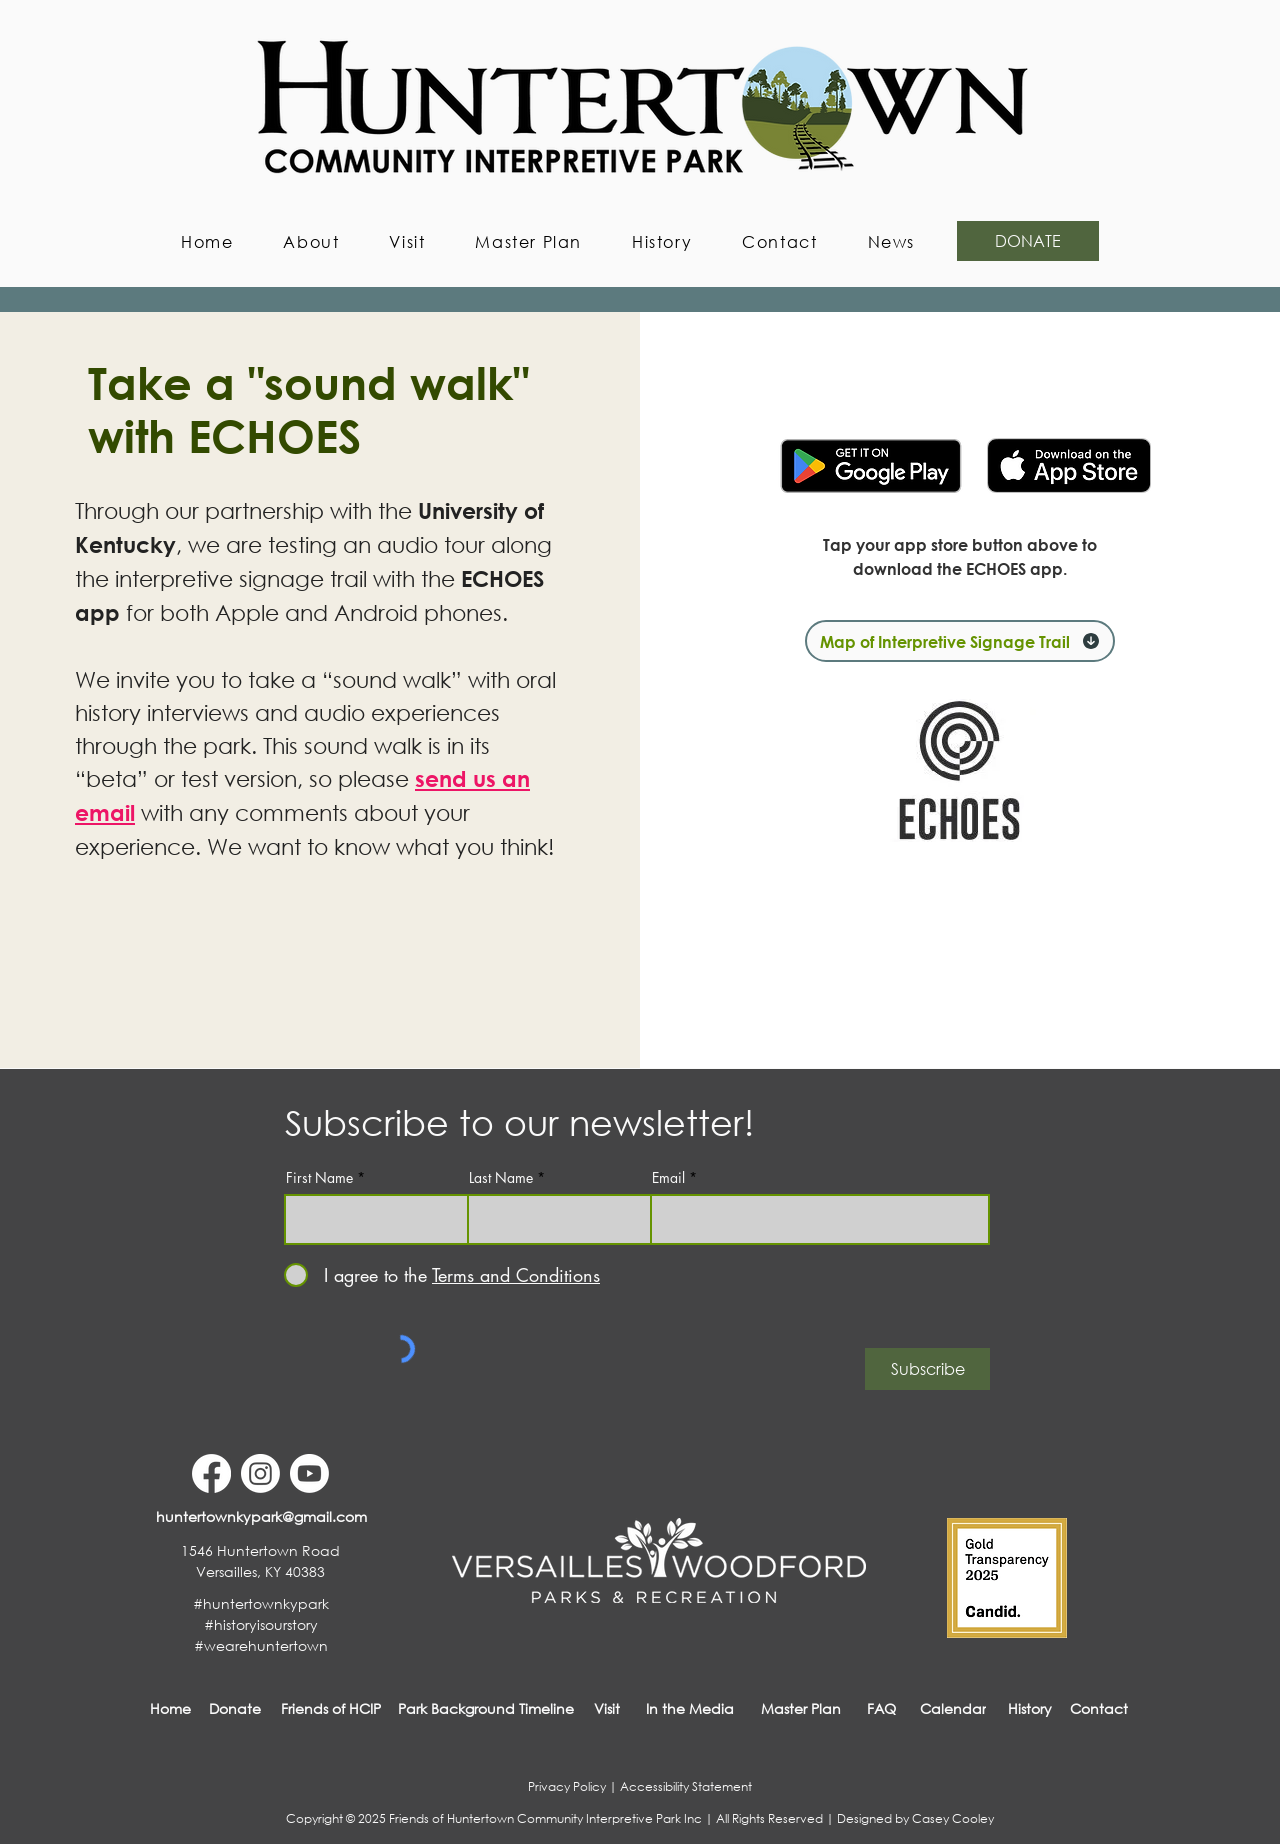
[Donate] (234, 1708)
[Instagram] (260, 1473)
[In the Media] (690, 1708)
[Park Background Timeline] (486, 1708)
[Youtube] (309, 1473)
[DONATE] (1028, 241)
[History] (1029, 1708)
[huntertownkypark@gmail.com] (261, 1516)
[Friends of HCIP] (331, 1708)
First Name (319, 1178)
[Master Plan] (801, 1708)
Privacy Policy (567, 1786)
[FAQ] (881, 1708)
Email (668, 1178)
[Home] (170, 1708)
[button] (311, 241)
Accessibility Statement (686, 1786)
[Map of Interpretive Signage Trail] (960, 641)
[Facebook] (211, 1473)
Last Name (501, 1178)
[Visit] (607, 1708)
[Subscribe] (927, 1369)
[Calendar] (953, 1708)
